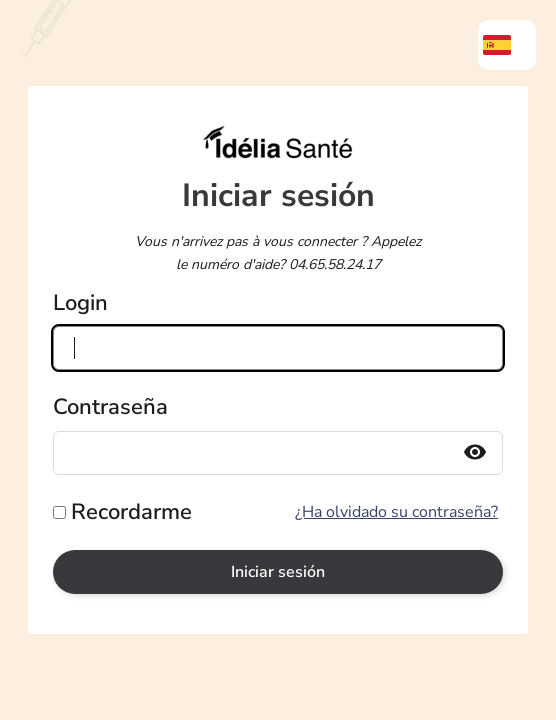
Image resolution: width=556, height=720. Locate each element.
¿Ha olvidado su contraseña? (396, 512)
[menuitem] (507, 45)
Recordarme (131, 512)
